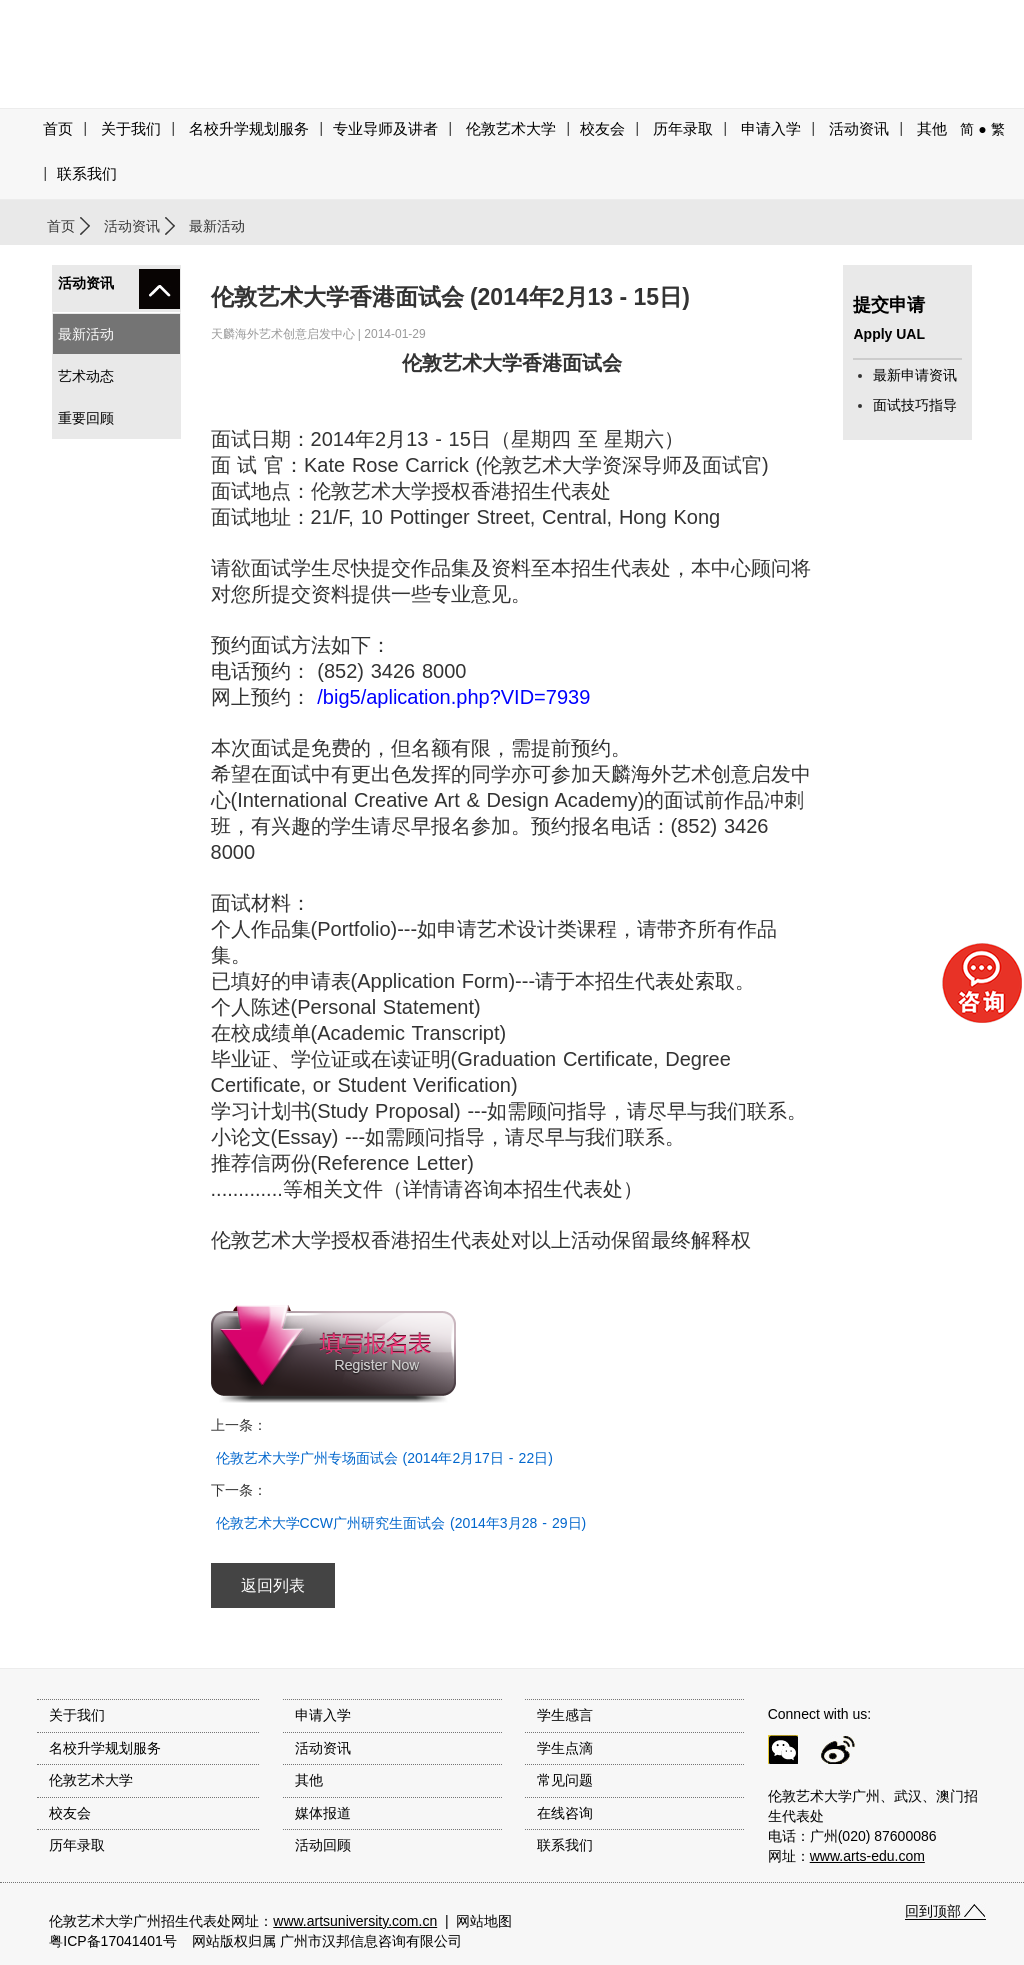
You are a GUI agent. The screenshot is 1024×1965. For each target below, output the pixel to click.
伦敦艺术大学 (511, 129)
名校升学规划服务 (249, 129)
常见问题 (565, 1780)
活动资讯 (132, 226)
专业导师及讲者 (385, 129)
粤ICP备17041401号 (113, 1941)
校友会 (602, 129)
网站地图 (484, 1921)
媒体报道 (323, 1813)
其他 (932, 129)
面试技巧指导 (915, 405)
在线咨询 (565, 1813)
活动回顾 (323, 1845)
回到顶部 (933, 1911)
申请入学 (771, 129)
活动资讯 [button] (859, 129)
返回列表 (273, 1585)
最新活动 (86, 334)
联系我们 (87, 174)
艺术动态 (86, 376)
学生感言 (565, 1715)
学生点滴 (565, 1748)
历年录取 (683, 129)
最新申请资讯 (915, 375)
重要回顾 (86, 418)
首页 (58, 129)
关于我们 (131, 129)
